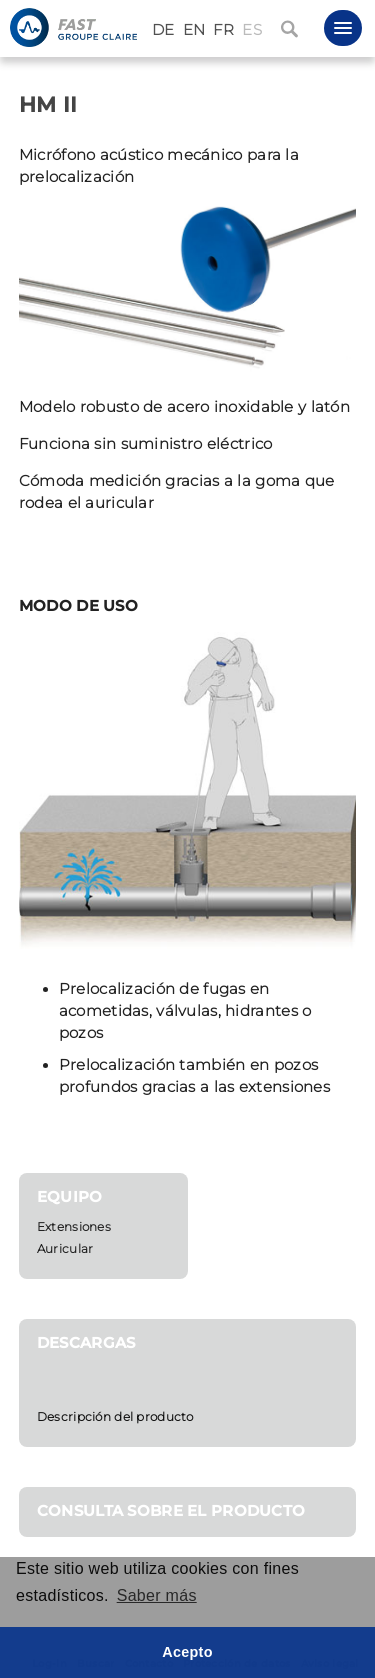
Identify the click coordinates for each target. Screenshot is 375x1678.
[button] (343, 28)
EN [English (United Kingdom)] (194, 30)
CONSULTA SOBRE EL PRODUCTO (171, 1511)
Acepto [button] (187, 1652)
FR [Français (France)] (223, 30)
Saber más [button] (157, 1595)
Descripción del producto (115, 1417)
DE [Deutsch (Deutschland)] (163, 30)
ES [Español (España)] (252, 30)
